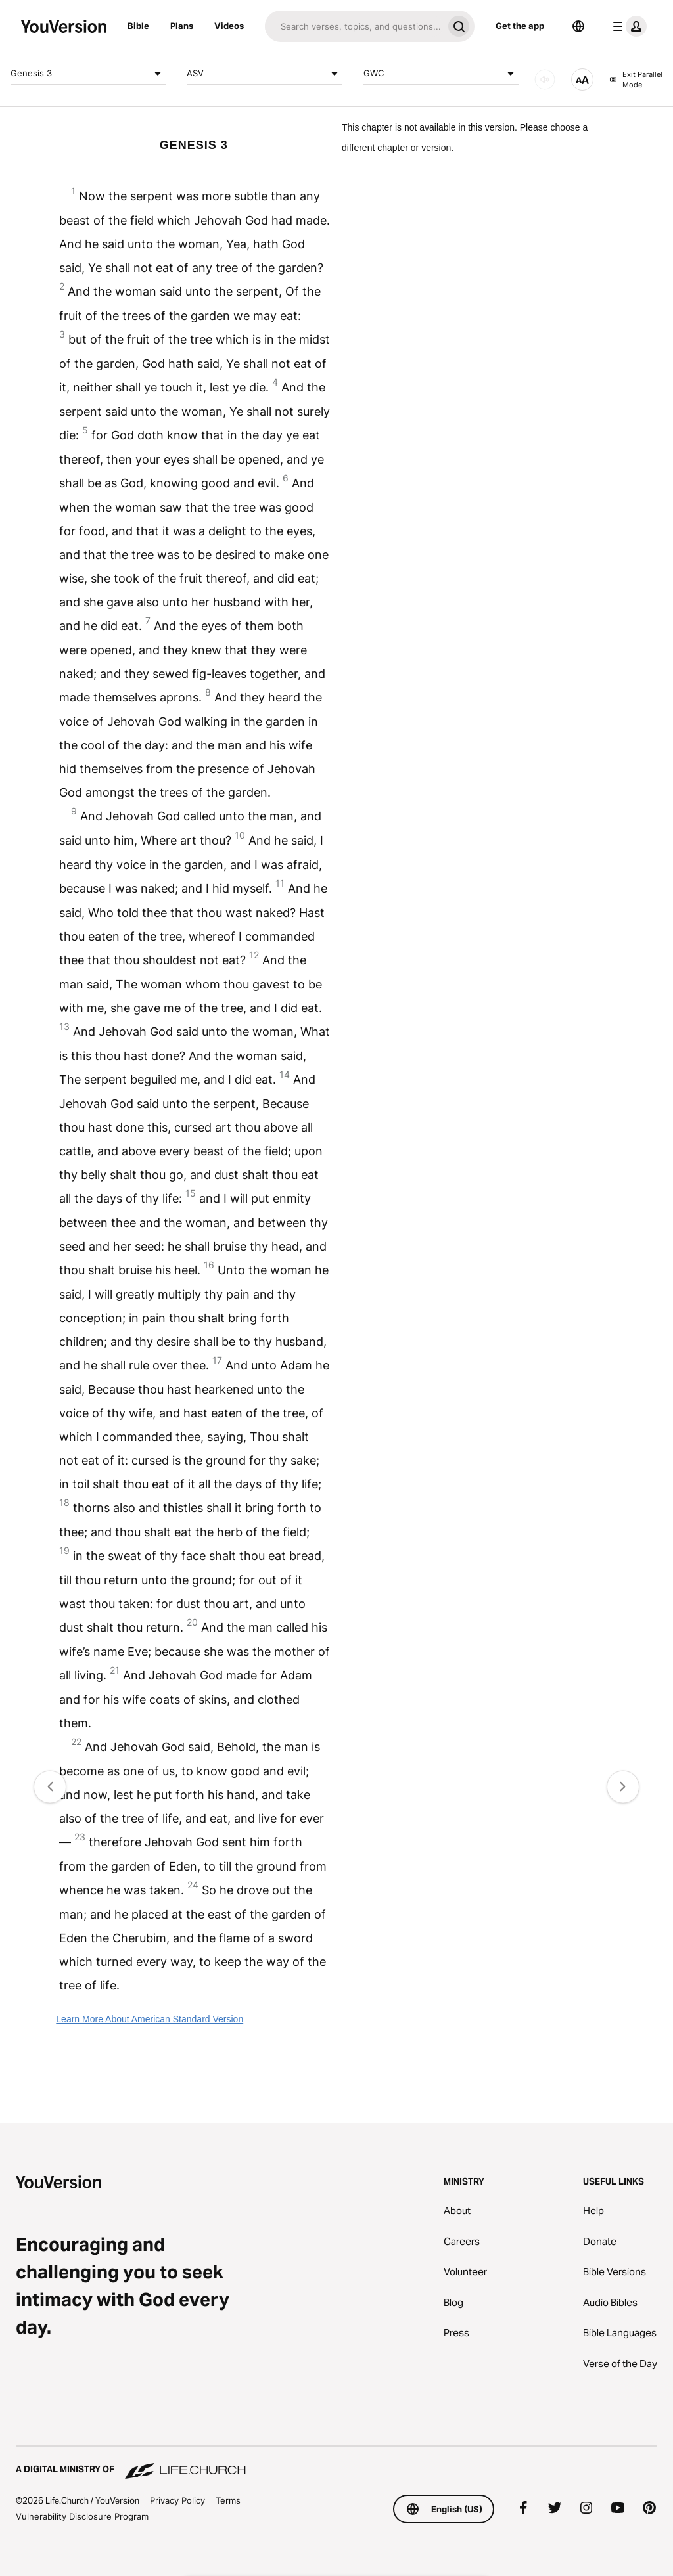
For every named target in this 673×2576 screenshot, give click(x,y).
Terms (228, 2500)
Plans (181, 25)
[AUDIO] (544, 79)
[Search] (354, 26)
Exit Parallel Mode (635, 80)
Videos (229, 25)
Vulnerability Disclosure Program (82, 2516)
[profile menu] (627, 26)
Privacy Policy (177, 2500)
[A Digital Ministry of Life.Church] (336, 2463)
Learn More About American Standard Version (149, 2019)
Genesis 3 (88, 73)
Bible (138, 25)
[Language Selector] (578, 26)
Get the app (520, 25)
